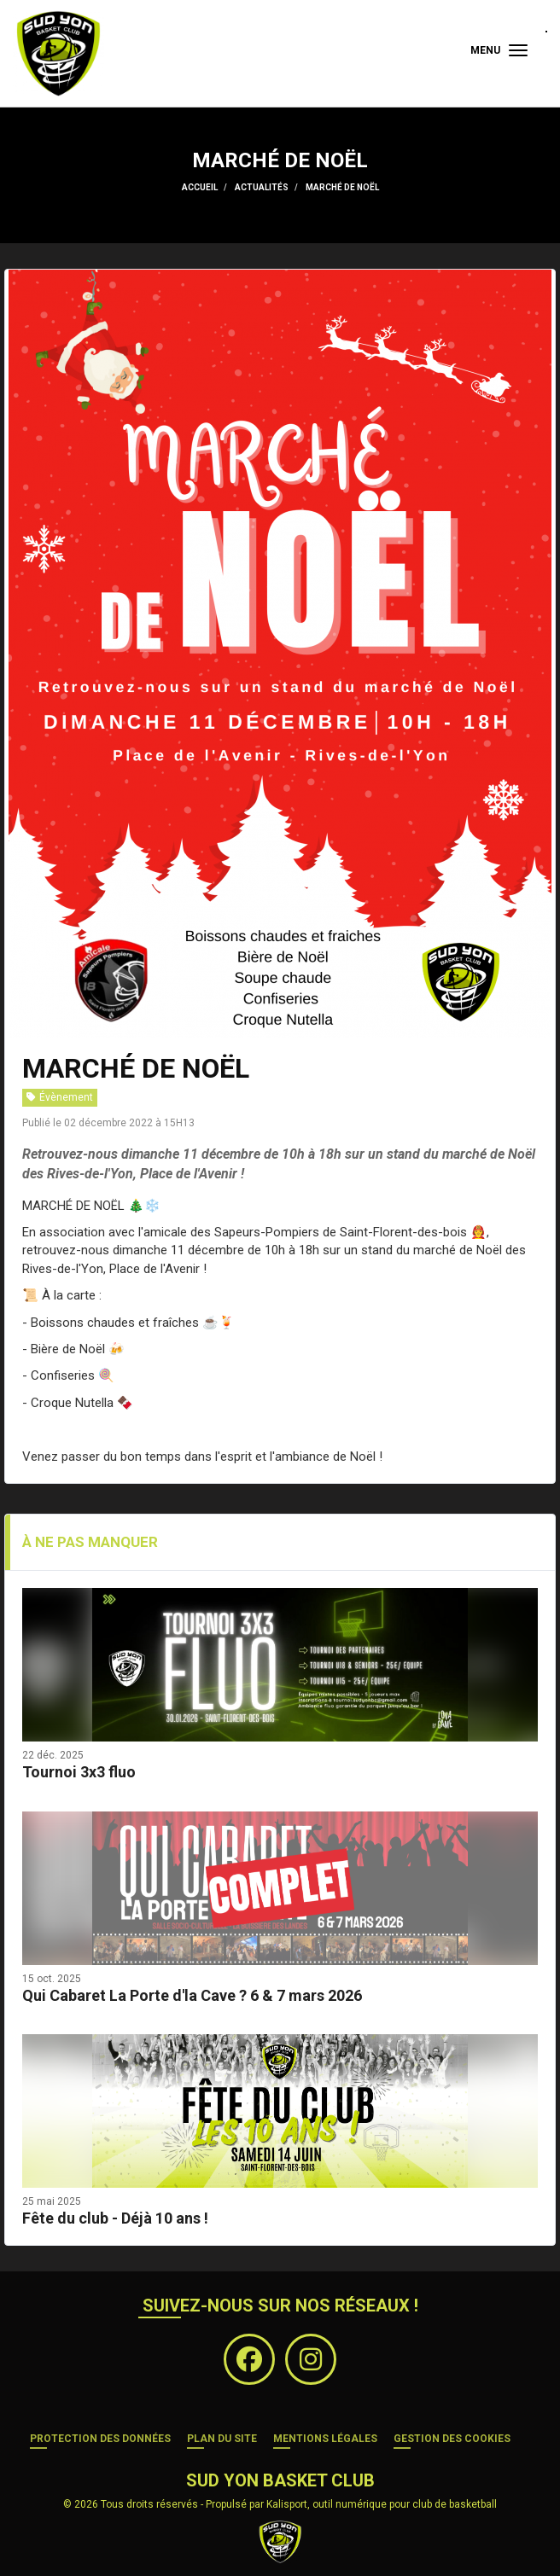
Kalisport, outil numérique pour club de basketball (381, 2504)
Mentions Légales (325, 2439)
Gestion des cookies (452, 2439)
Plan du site (222, 2439)
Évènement (59, 1097)
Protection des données (100, 2439)
